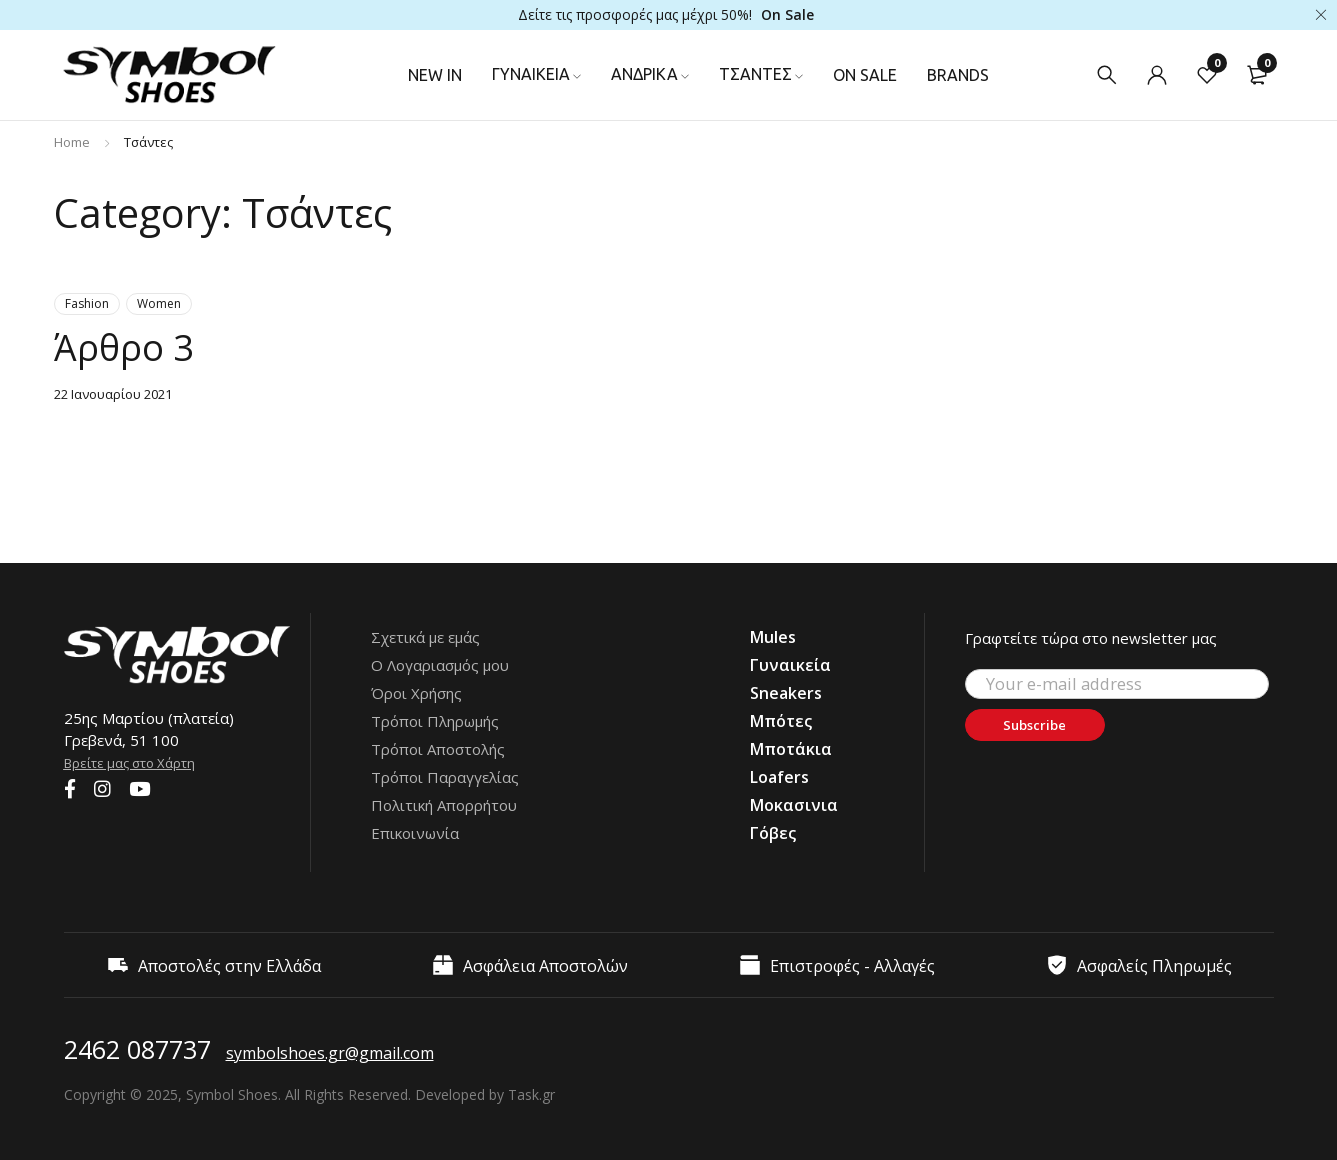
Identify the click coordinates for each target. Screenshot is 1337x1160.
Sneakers (786, 693)
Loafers (779, 777)
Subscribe (1048, 725)
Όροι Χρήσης (416, 693)
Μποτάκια (791, 749)
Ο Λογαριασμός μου (440, 665)
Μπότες (781, 721)
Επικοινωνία (415, 833)
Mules (773, 637)
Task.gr (531, 1094)
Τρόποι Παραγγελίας (445, 777)
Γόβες (773, 833)
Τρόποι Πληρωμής (435, 721)
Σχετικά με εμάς (425, 637)
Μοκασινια (794, 805)
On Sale (787, 14)
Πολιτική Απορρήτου (444, 805)
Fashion (87, 303)
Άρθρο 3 (131, 345)
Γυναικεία (790, 665)
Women (159, 303)
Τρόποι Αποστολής (438, 749)
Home (72, 142)
